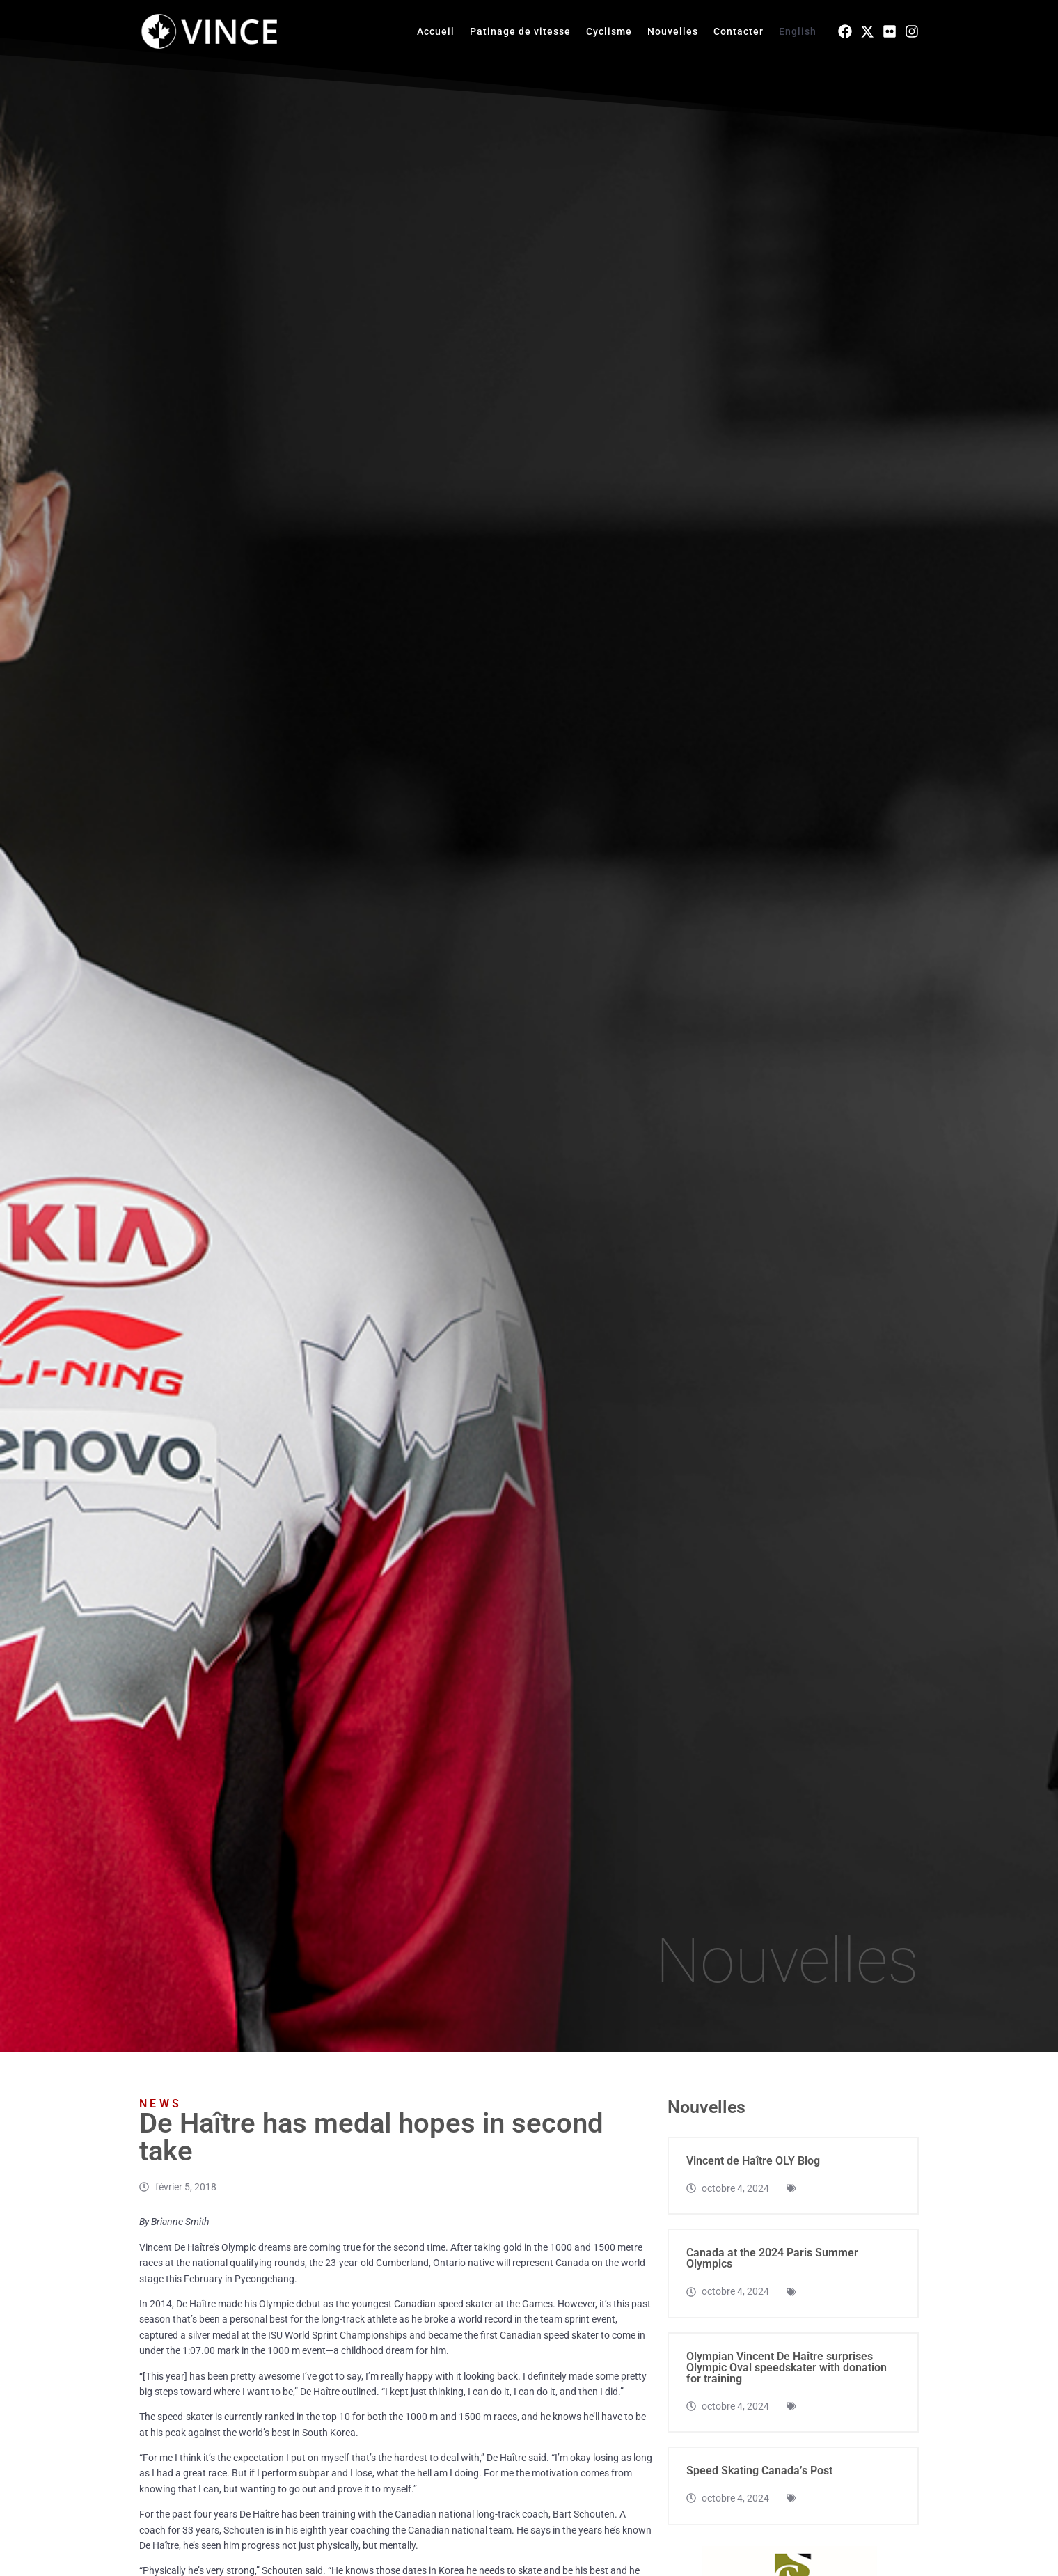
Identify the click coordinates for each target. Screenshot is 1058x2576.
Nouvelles (672, 31)
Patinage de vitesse (520, 31)
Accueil (436, 31)
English (797, 31)
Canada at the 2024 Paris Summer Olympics (772, 2258)
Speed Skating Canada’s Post (759, 2470)
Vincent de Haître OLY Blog (753, 2160)
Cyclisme (609, 31)
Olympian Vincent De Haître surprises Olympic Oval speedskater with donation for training (786, 2367)
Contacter (738, 31)
